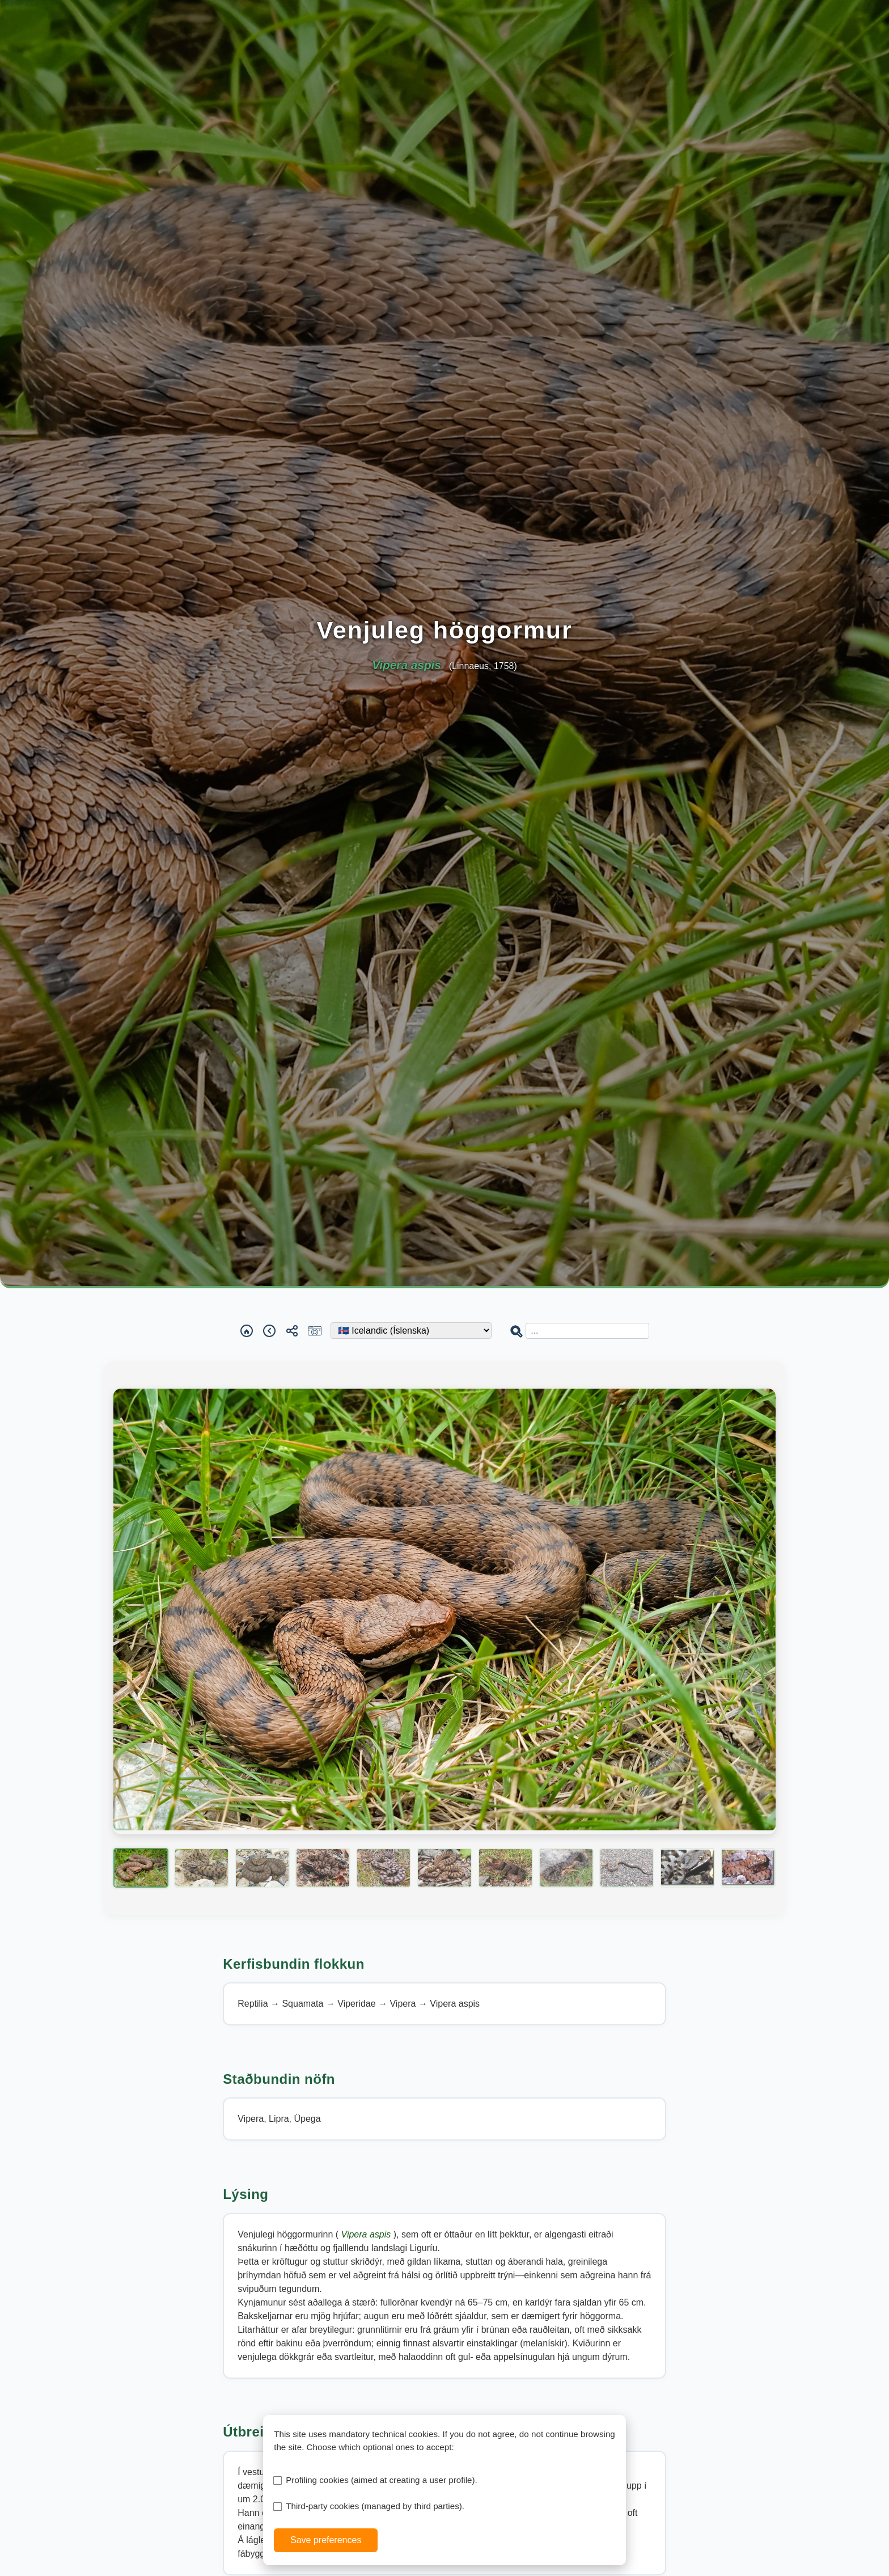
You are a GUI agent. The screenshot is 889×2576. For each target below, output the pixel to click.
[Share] (292, 1331)
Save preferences (325, 2540)
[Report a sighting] (314, 1330)
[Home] (246, 1330)
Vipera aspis (367, 2234)
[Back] (269, 1330)
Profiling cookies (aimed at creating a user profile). (381, 2480)
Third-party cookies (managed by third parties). (375, 2506)
